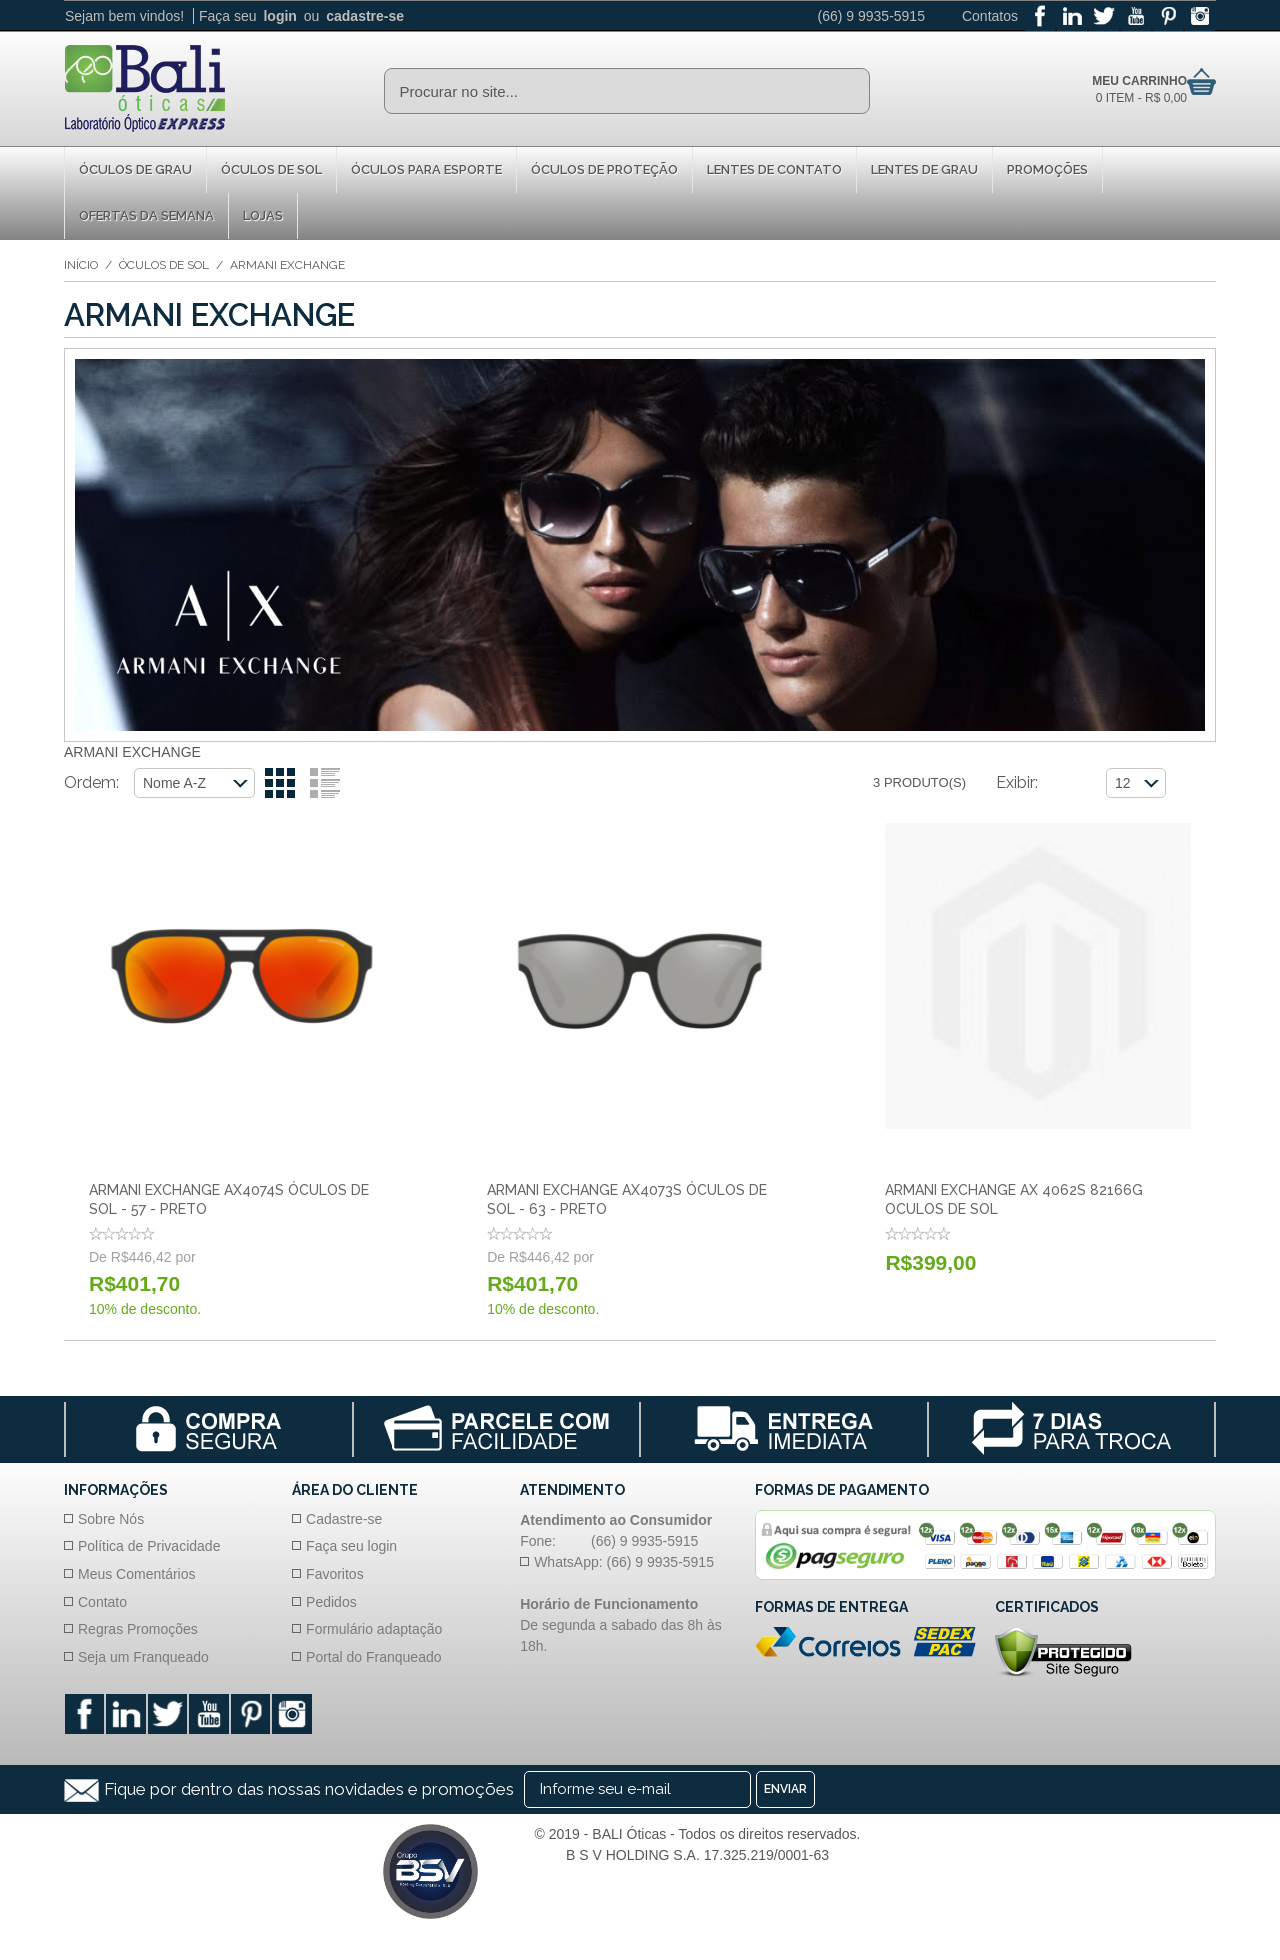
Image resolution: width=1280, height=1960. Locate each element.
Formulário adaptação (374, 1629)
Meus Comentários (137, 1574)
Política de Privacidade (149, 1546)
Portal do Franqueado (373, 1657)
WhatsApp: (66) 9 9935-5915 (624, 1562)
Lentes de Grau (924, 169)
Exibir (1015, 782)
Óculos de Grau (135, 169)
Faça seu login (351, 1546)
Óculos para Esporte (426, 169)
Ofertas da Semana (146, 215)
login (279, 16)
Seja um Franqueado (143, 1657)
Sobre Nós (111, 1519)
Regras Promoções (138, 1629)
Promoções (1047, 169)
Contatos (990, 16)
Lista (325, 783)
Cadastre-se (344, 1519)
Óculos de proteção (604, 169)
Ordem (90, 782)
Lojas (263, 215)
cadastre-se (365, 16)
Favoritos (335, 1574)
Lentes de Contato (774, 169)
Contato (102, 1602)
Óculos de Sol (271, 169)
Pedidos (331, 1602)
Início (81, 265)
